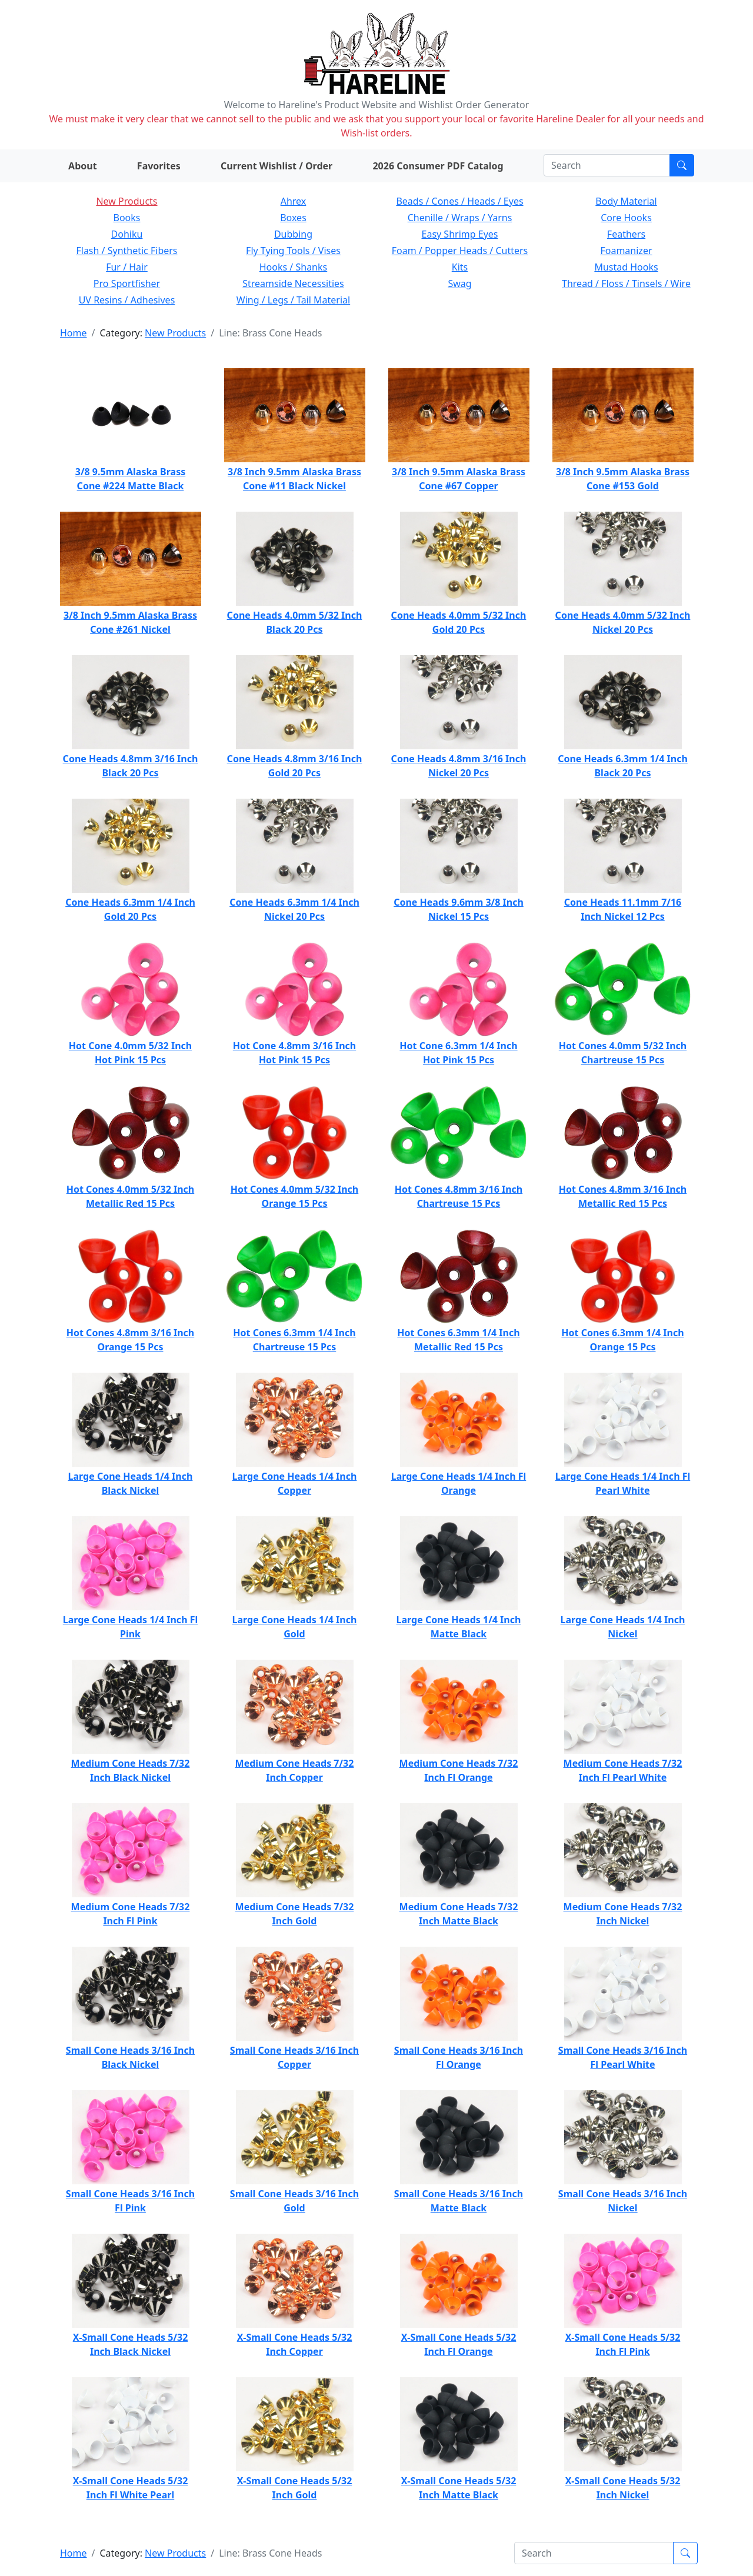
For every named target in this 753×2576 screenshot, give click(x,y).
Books (127, 217)
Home (73, 332)
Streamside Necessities (293, 283)
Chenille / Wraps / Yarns (460, 217)
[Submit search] (681, 165)
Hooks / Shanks (293, 267)
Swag (459, 283)
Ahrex (293, 201)
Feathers (626, 234)
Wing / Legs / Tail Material (293, 299)
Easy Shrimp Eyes (460, 234)
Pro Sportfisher (127, 283)
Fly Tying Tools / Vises (293, 250)
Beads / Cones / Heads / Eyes (459, 201)
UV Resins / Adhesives (127, 299)
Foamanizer (626, 250)
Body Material (626, 201)
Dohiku (127, 234)
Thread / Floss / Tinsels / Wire (626, 283)
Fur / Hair (127, 267)
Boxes (293, 217)
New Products (126, 201)
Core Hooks (626, 217)
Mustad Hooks (626, 267)
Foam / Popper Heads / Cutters (460, 250)
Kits (460, 267)
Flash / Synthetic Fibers (126, 250)
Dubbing (293, 234)
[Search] (607, 165)
